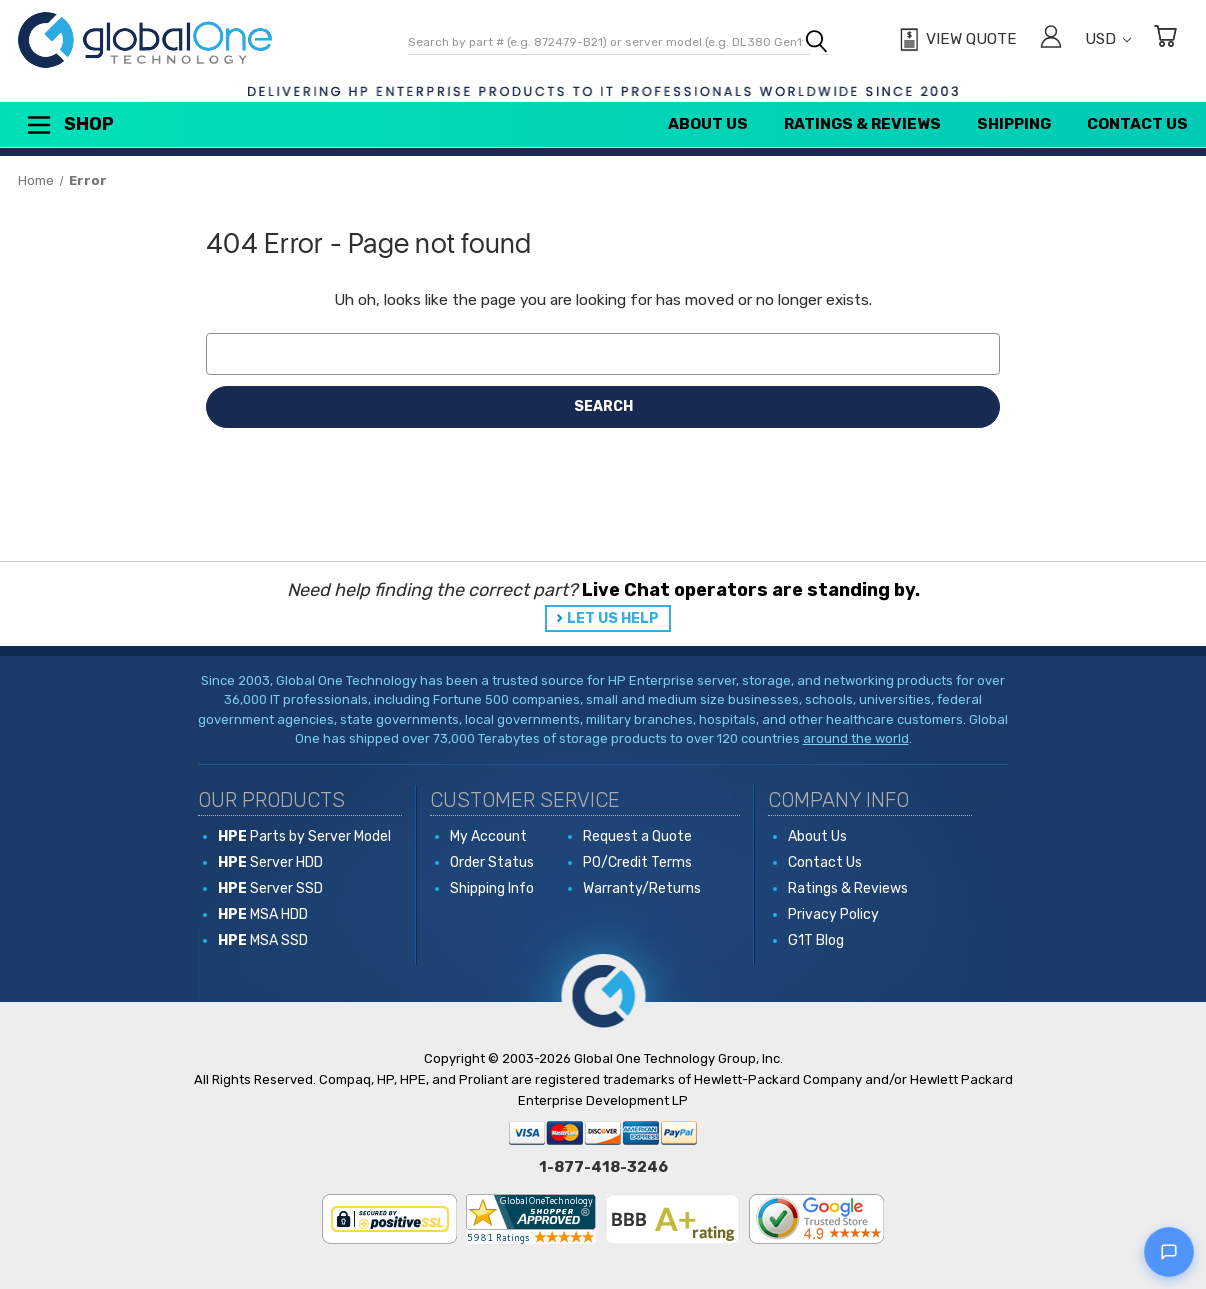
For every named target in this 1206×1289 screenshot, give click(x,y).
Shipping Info (492, 888)
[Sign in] (1051, 39)
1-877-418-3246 (603, 1167)
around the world (856, 738)
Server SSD (270, 888)
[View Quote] (955, 40)
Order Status (492, 862)
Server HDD (270, 862)
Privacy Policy (833, 914)
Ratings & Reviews (862, 124)
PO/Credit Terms (637, 862)
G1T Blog (816, 940)
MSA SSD (263, 940)
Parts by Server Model (304, 836)
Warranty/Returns (642, 888)
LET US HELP (613, 618)
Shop (69, 125)
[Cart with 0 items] (1165, 39)
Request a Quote (637, 836)
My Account (488, 836)
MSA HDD (263, 914)
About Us (708, 124)
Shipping (1014, 124)
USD (1108, 39)
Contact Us (1137, 124)
